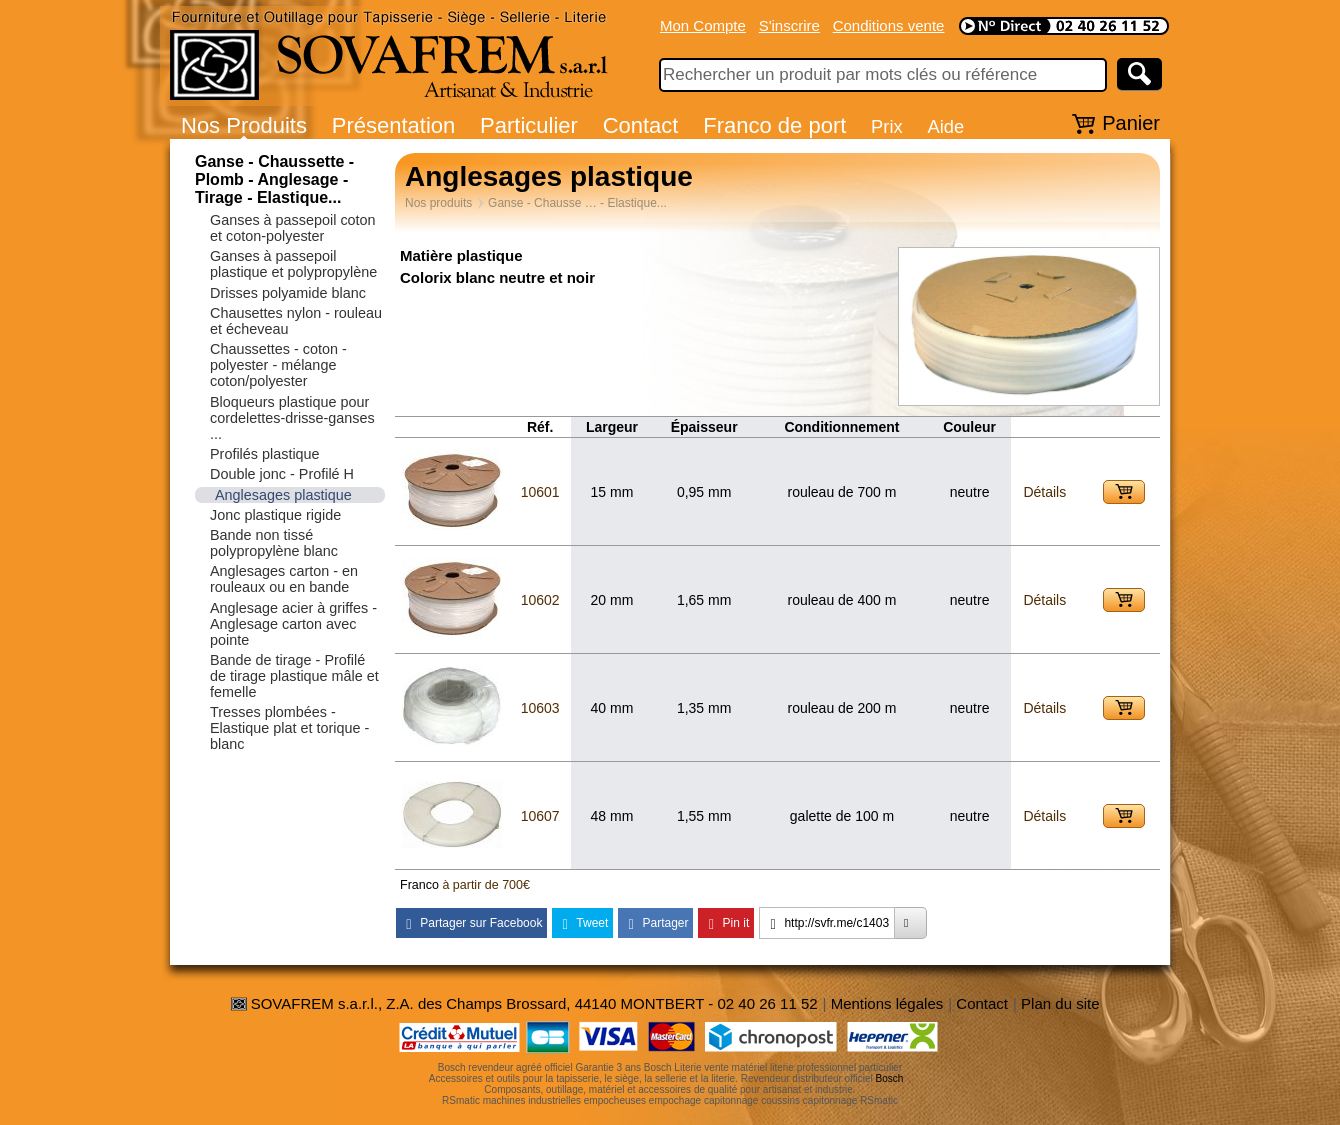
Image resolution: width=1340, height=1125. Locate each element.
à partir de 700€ (486, 885)
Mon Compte (703, 25)
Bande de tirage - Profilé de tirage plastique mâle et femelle (294, 676)
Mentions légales (887, 1003)
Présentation (394, 125)
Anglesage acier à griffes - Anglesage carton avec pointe (293, 624)
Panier (1131, 123)
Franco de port (774, 125)
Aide (945, 126)
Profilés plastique (265, 454)
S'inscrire (789, 25)
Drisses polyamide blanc (288, 293)
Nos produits (438, 203)
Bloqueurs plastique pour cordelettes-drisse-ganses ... (292, 418)
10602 (540, 600)
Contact (641, 125)
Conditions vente (889, 25)
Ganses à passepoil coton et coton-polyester (293, 228)
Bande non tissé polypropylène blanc (274, 543)
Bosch (890, 1078)
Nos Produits (244, 125)
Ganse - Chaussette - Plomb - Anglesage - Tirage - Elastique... (274, 179)
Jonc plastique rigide (275, 515)
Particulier (529, 125)
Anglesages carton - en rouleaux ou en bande (284, 579)
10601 (540, 492)
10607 (540, 816)
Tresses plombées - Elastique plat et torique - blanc (289, 728)
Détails (1044, 492)
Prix (887, 126)
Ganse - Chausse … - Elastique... (577, 203)
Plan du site (1060, 1003)
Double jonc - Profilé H (282, 474)
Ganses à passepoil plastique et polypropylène (293, 264)
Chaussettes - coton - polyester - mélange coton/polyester (278, 365)
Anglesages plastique (283, 495)
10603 (540, 708)
